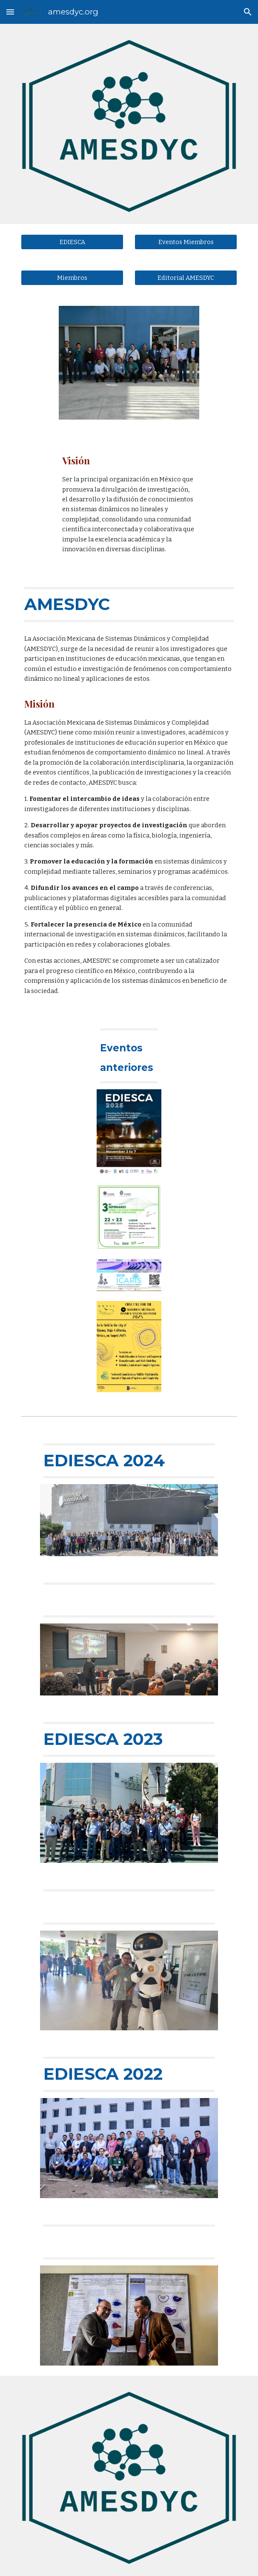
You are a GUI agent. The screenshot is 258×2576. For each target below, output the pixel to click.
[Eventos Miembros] (185, 242)
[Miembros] (72, 278)
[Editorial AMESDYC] (185, 278)
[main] (129, 504)
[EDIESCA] (72, 242)
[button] (10, 11)
